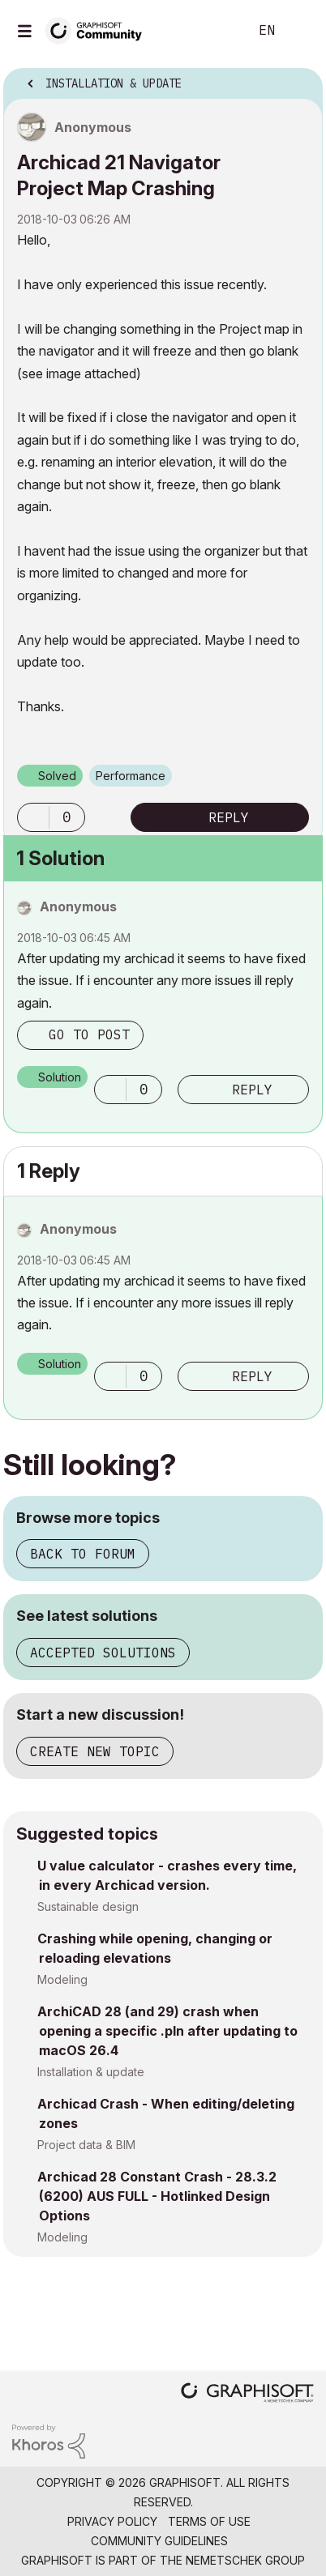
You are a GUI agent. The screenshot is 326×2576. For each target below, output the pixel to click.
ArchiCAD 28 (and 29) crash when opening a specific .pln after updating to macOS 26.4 (167, 2030)
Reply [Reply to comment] (252, 1089)
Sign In (300, 30)
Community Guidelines (159, 2541)
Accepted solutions (103, 1652)
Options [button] (300, 78)
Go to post (89, 1034)
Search (212, 31)
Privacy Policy (112, 2521)
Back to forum (82, 1554)
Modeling (62, 1979)
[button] (33, 817)
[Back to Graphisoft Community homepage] (99, 29)
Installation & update (90, 2072)
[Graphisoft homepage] (247, 2394)
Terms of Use (209, 2521)
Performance (130, 776)
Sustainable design (88, 1906)
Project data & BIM (86, 2145)
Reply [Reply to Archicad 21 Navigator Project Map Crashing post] (228, 817)
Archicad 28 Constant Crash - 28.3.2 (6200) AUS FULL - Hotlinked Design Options (157, 2196)
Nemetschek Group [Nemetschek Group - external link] (245, 2560)
